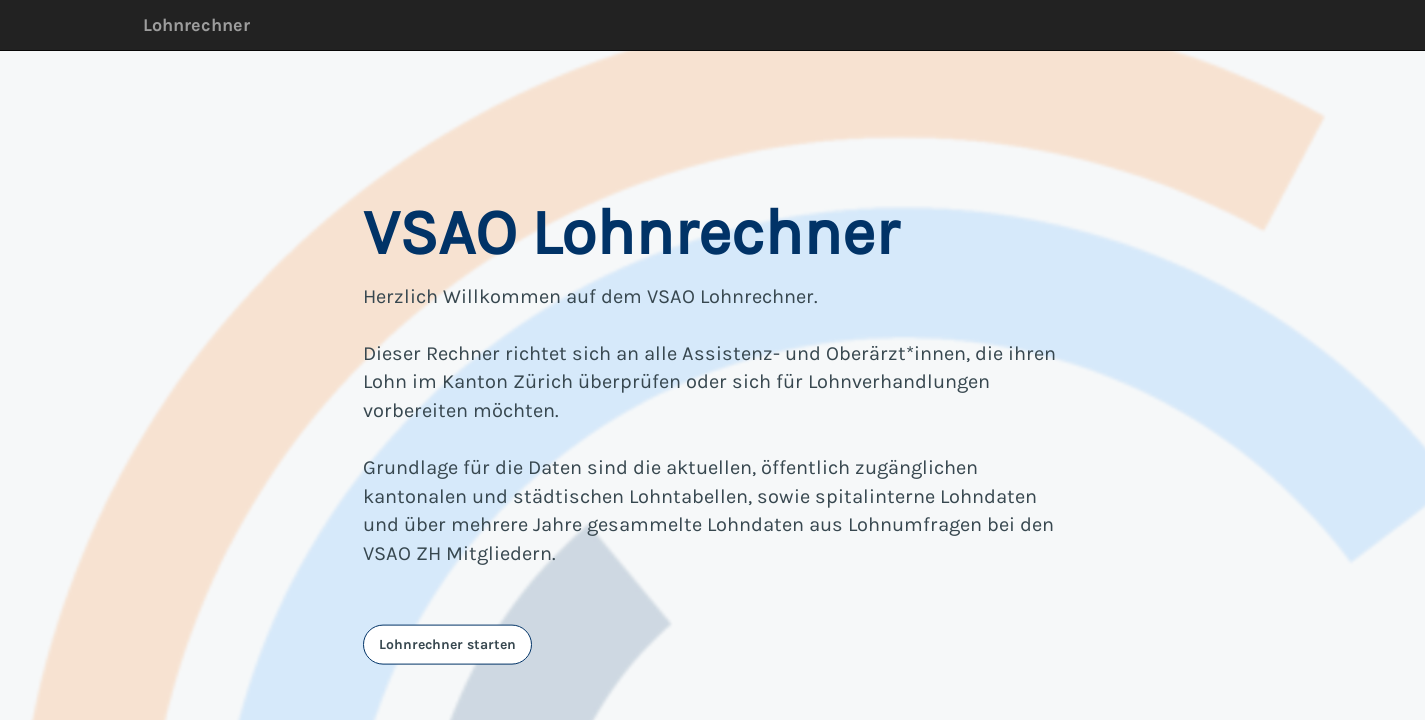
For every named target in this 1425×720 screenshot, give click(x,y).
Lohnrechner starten (447, 643)
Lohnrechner (196, 25)
